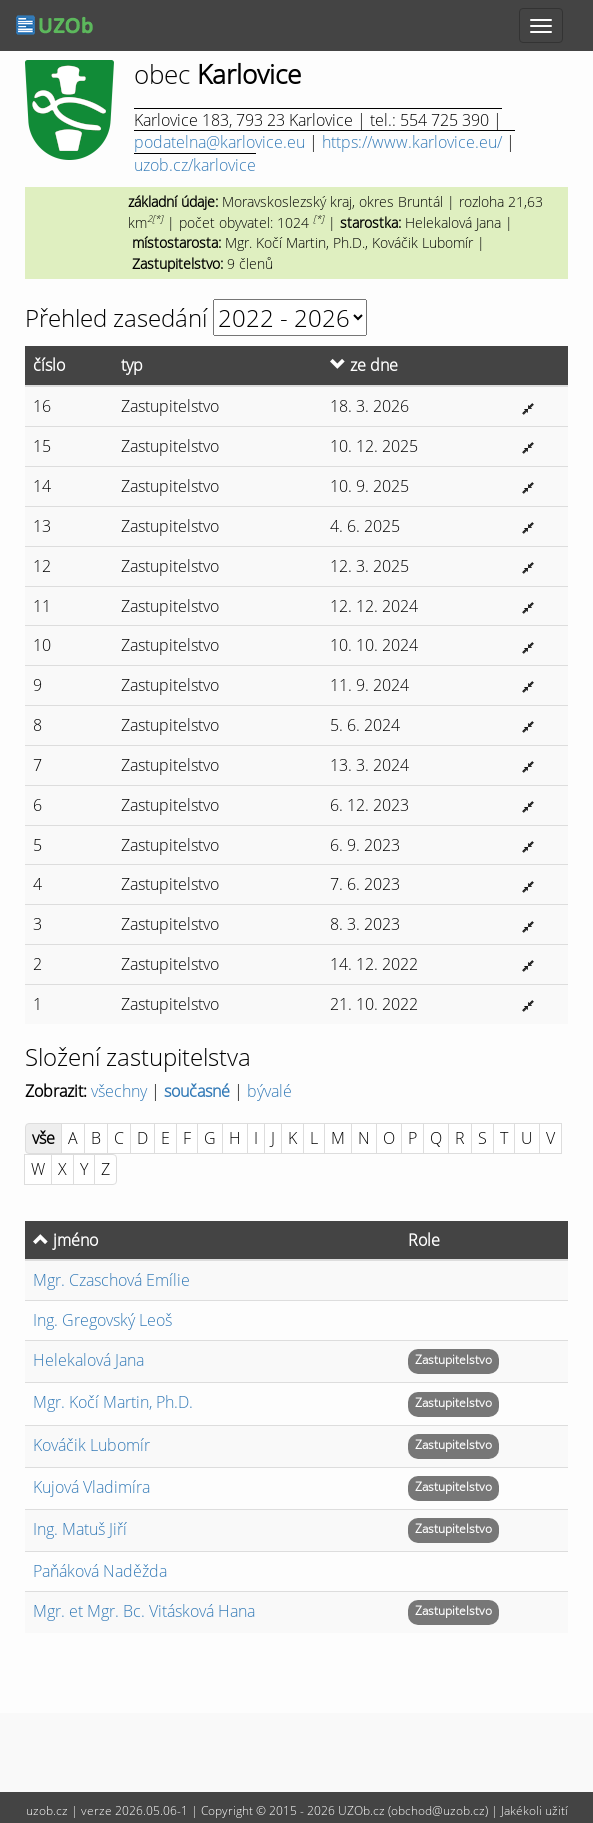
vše (43, 1138)
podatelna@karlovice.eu (219, 142)
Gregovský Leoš (102, 1320)
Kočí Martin (113, 1402)
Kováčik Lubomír (91, 1445)
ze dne (364, 365)
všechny (119, 1091)
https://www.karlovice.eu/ (412, 142)
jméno (65, 1240)
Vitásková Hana (144, 1611)
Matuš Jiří (80, 1529)
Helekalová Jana (88, 1360)
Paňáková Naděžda (100, 1571)
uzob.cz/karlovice (195, 165)
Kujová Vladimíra (91, 1487)
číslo (49, 365)
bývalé (269, 1091)
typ (132, 365)
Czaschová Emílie (111, 1280)
